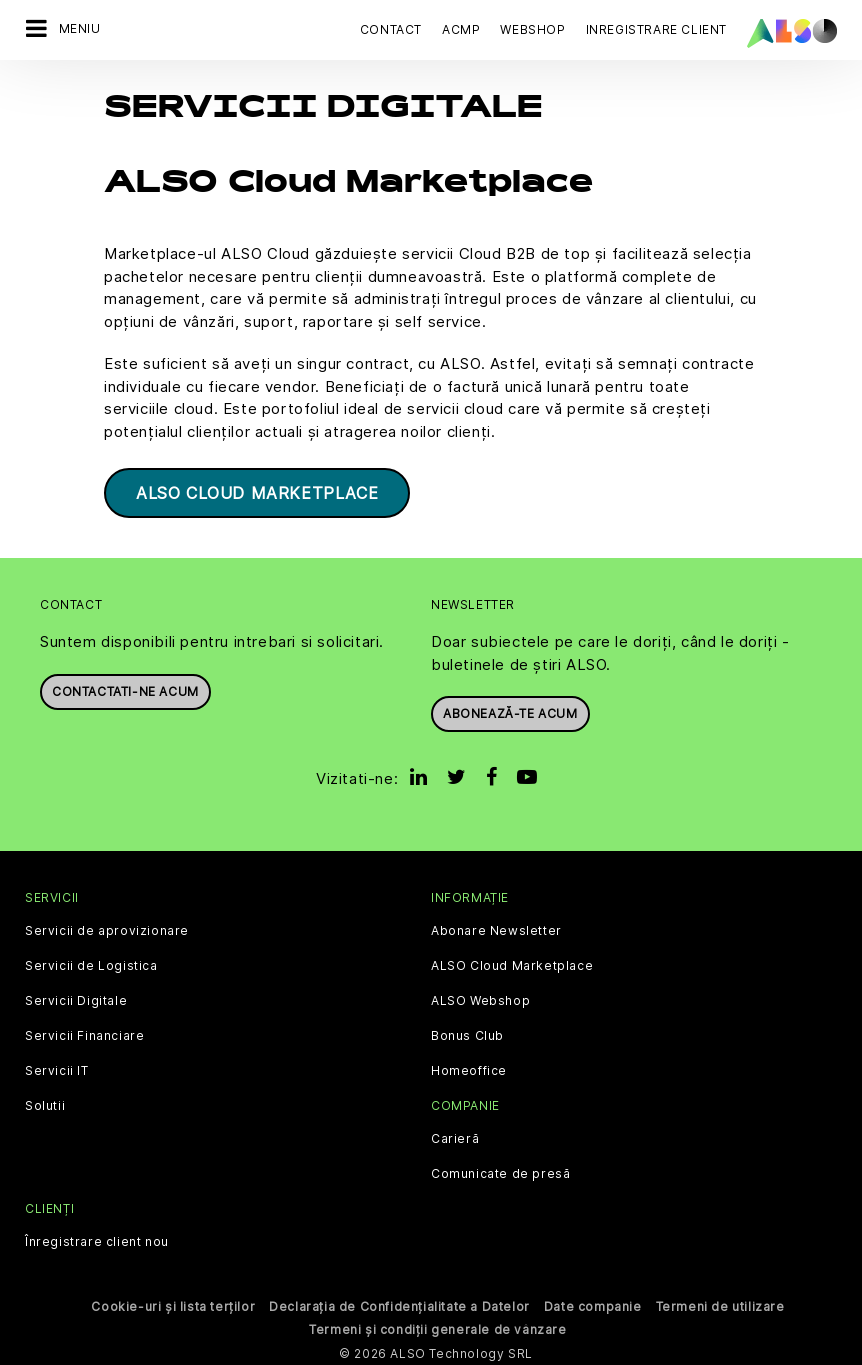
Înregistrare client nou (97, 1239)
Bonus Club (467, 1033)
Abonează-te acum (510, 710)
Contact (391, 29)
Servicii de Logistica (91, 963)
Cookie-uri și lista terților (173, 1303)
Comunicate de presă (500, 1171)
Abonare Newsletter (496, 928)
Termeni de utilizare (720, 1303)
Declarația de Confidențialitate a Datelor (399, 1303)
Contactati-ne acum (125, 688)
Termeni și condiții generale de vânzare (437, 1326)
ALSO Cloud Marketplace (257, 490)
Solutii (45, 1103)
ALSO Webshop (480, 998)
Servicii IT (57, 1068)
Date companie (593, 1303)
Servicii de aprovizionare (107, 928)
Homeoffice (469, 1068)
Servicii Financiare (84, 1033)
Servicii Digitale (76, 998)
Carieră (455, 1136)
